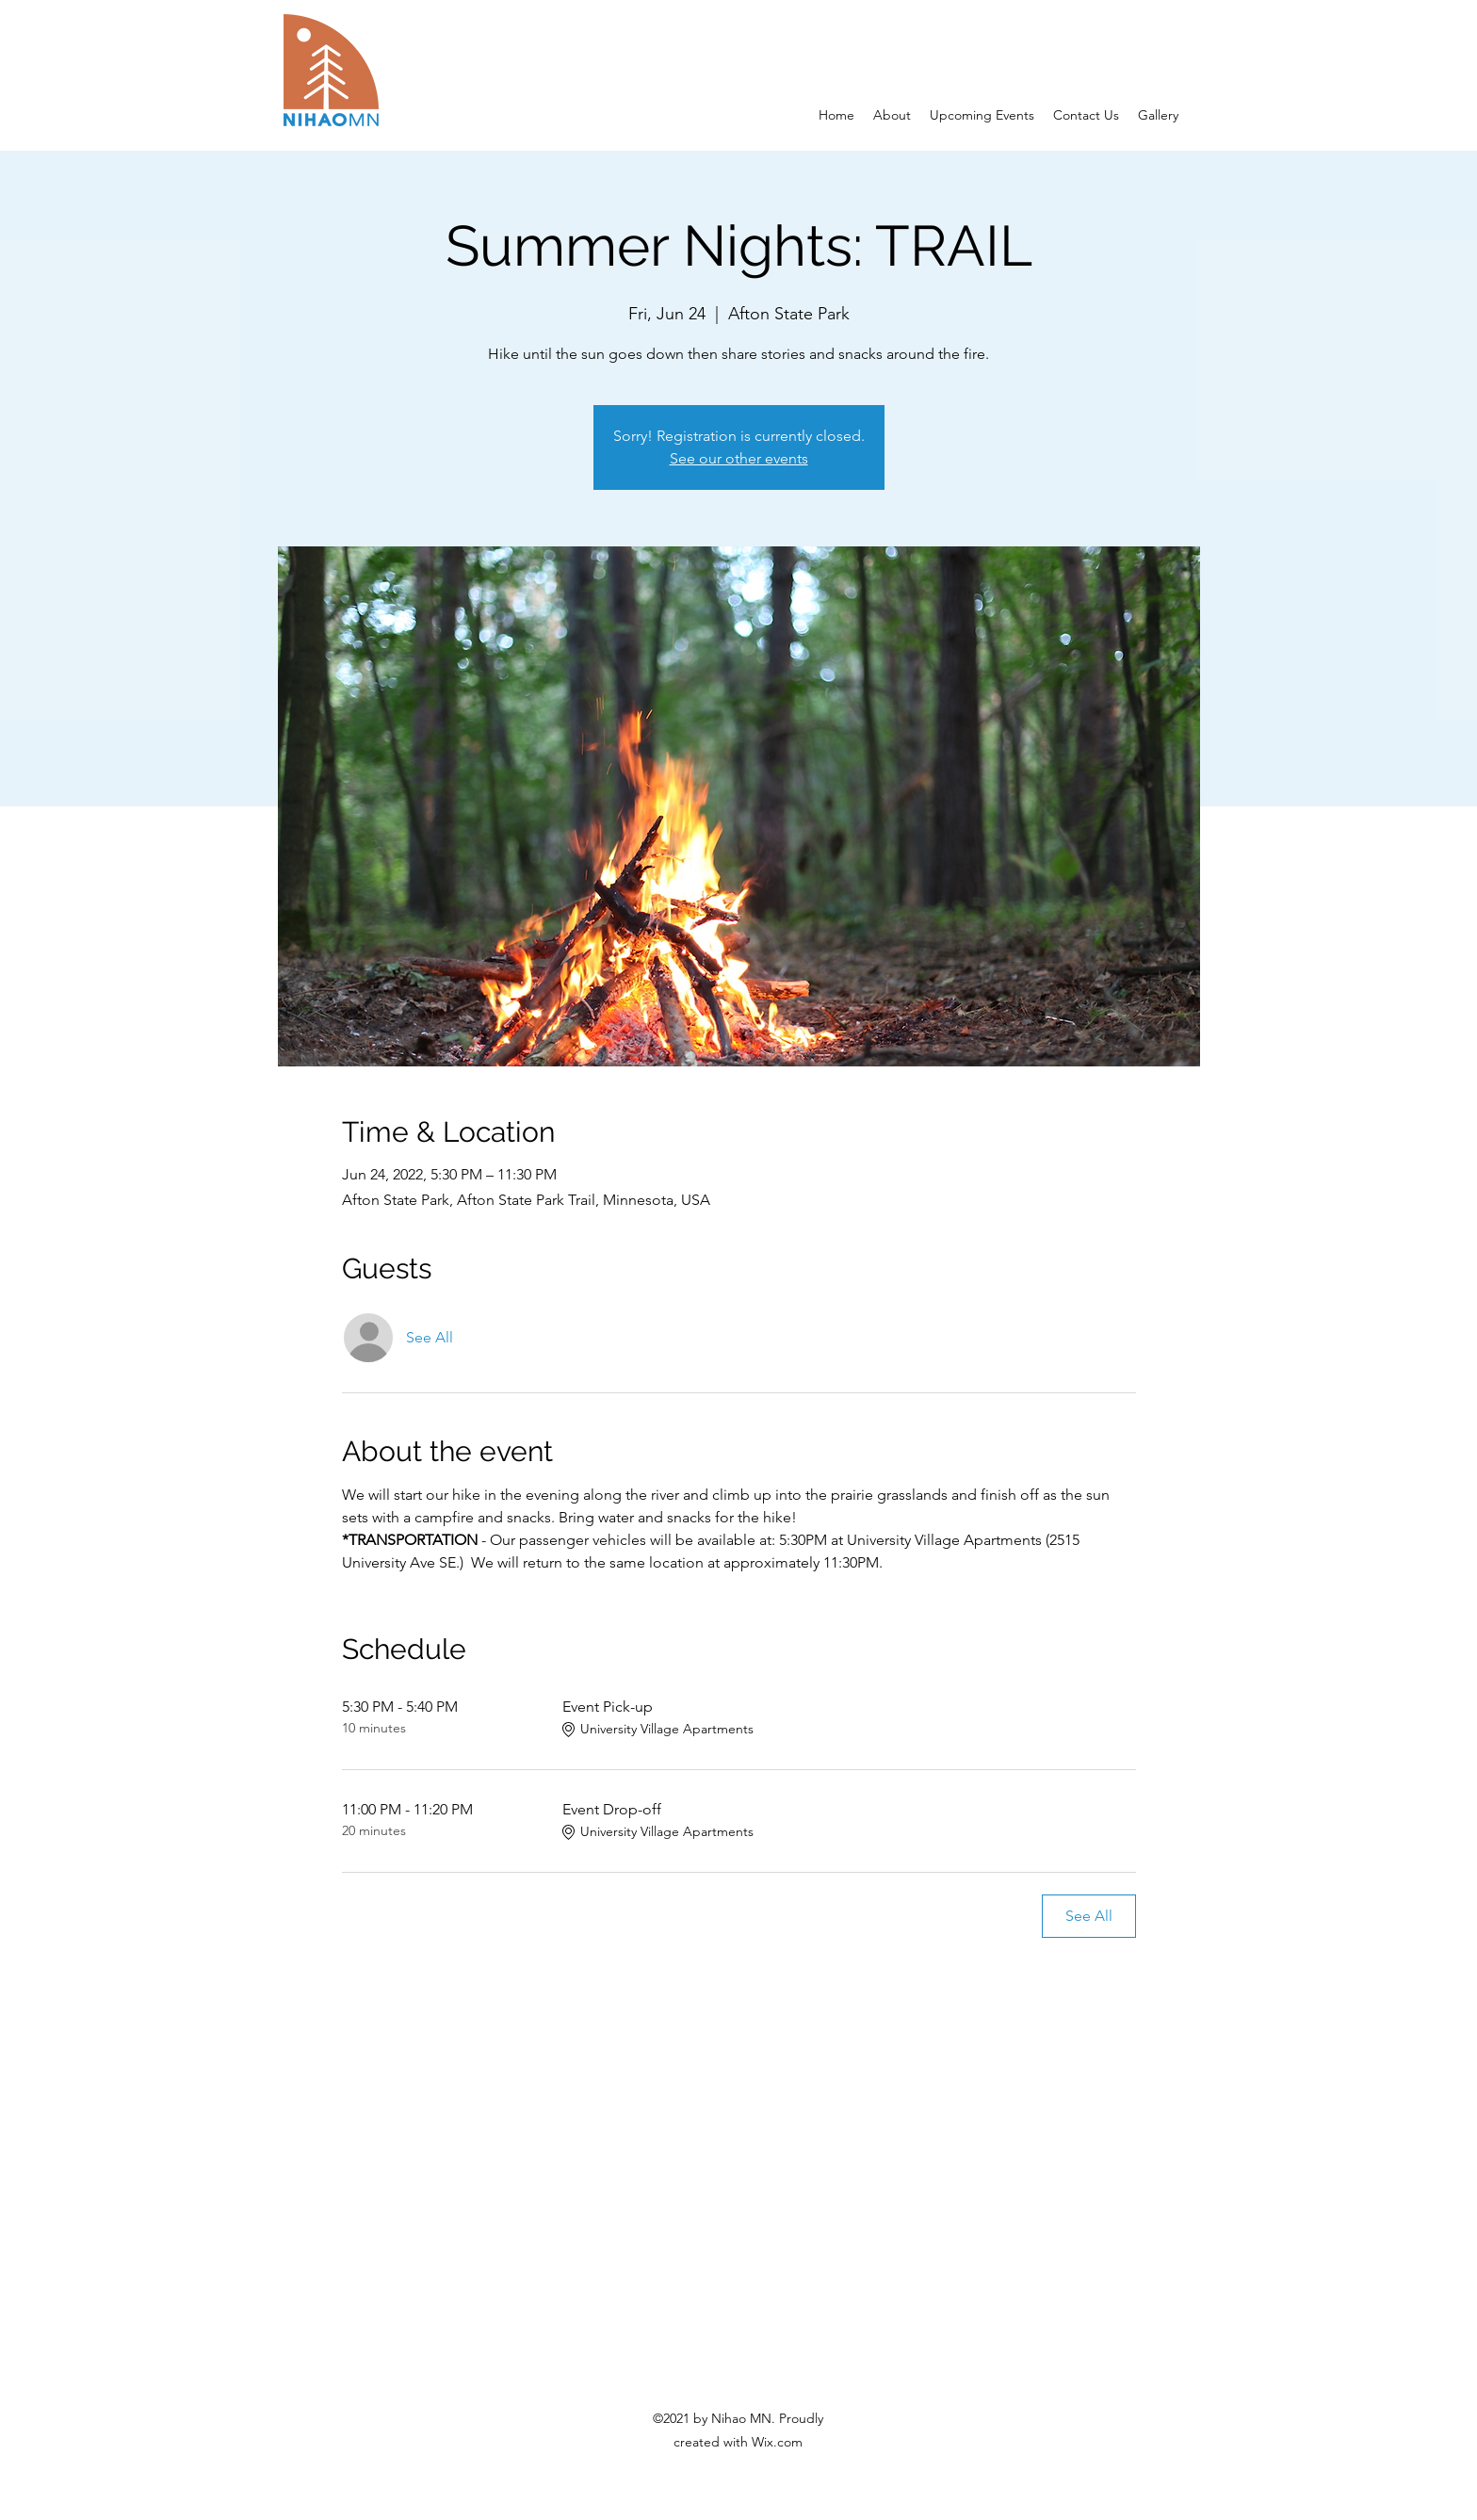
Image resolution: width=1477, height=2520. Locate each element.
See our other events (739, 458)
